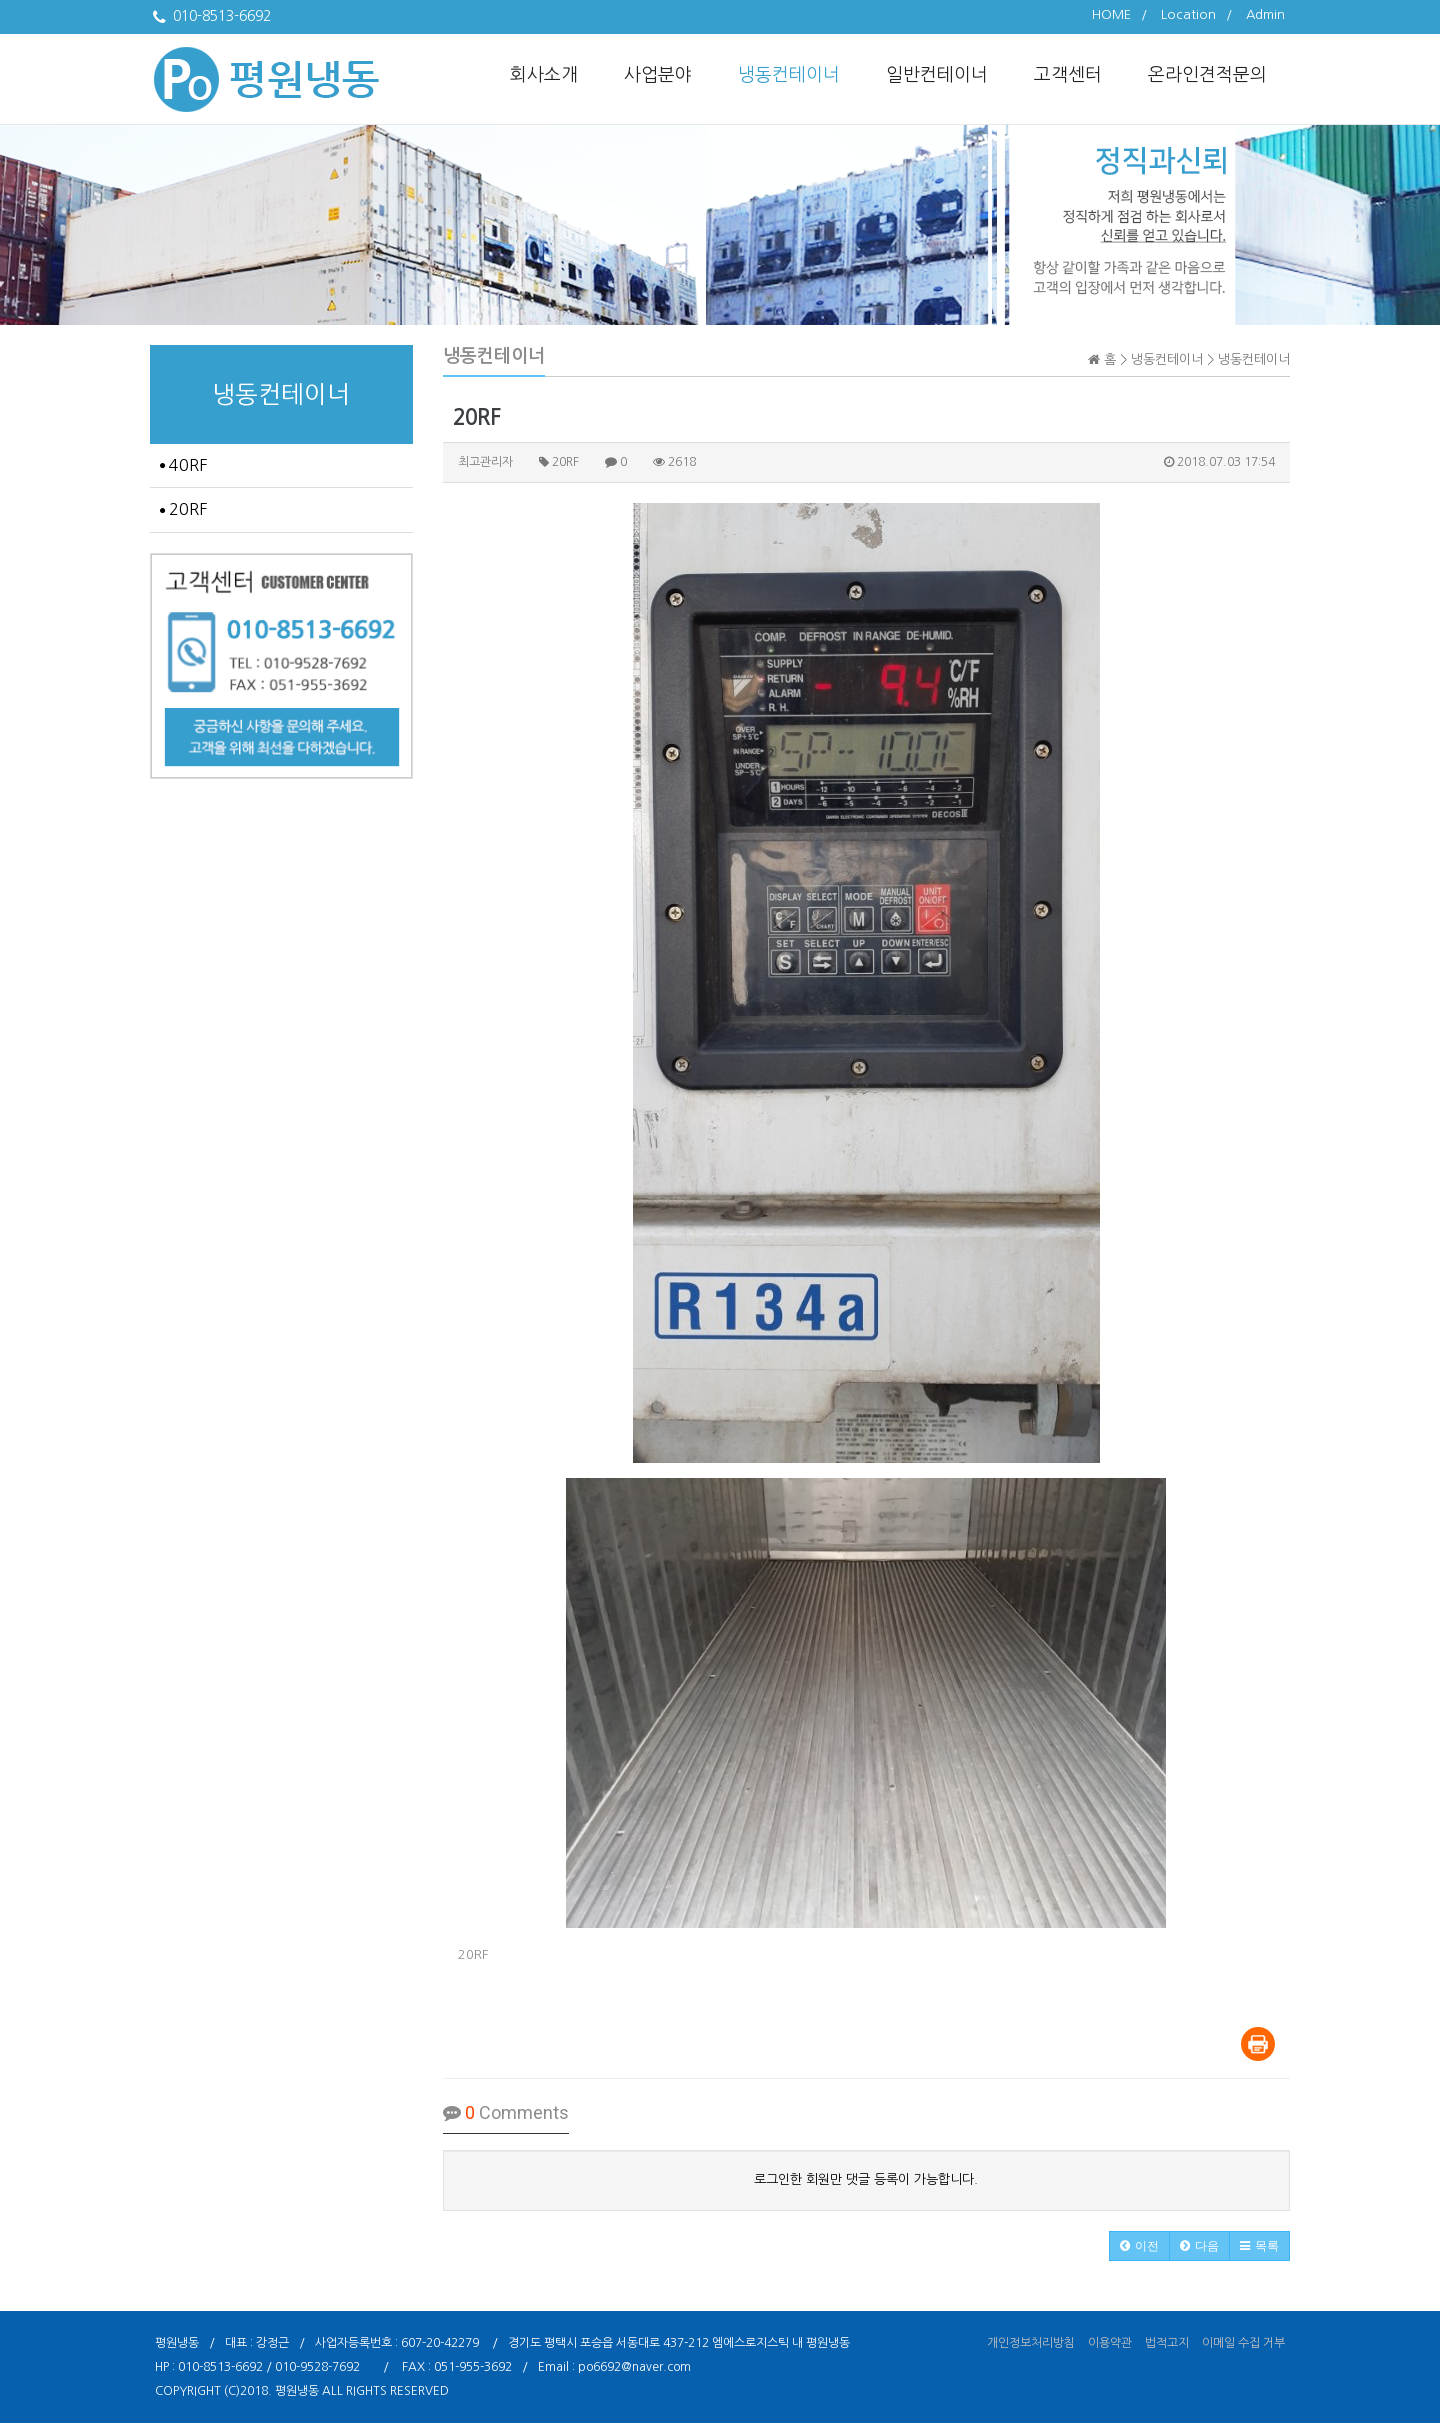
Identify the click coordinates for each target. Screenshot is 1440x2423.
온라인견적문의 (1207, 75)
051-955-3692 (473, 2367)
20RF (183, 509)
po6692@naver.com (634, 2367)
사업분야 (658, 75)
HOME (1111, 14)
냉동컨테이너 (789, 75)
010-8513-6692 (220, 2367)
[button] (1139, 2246)
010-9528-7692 (317, 2367)
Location (1188, 14)
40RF (183, 465)
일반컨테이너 (937, 75)
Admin (1265, 14)
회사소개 (544, 75)
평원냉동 (297, 2391)
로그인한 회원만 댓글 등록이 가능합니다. (866, 2179)
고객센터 (1068, 75)
